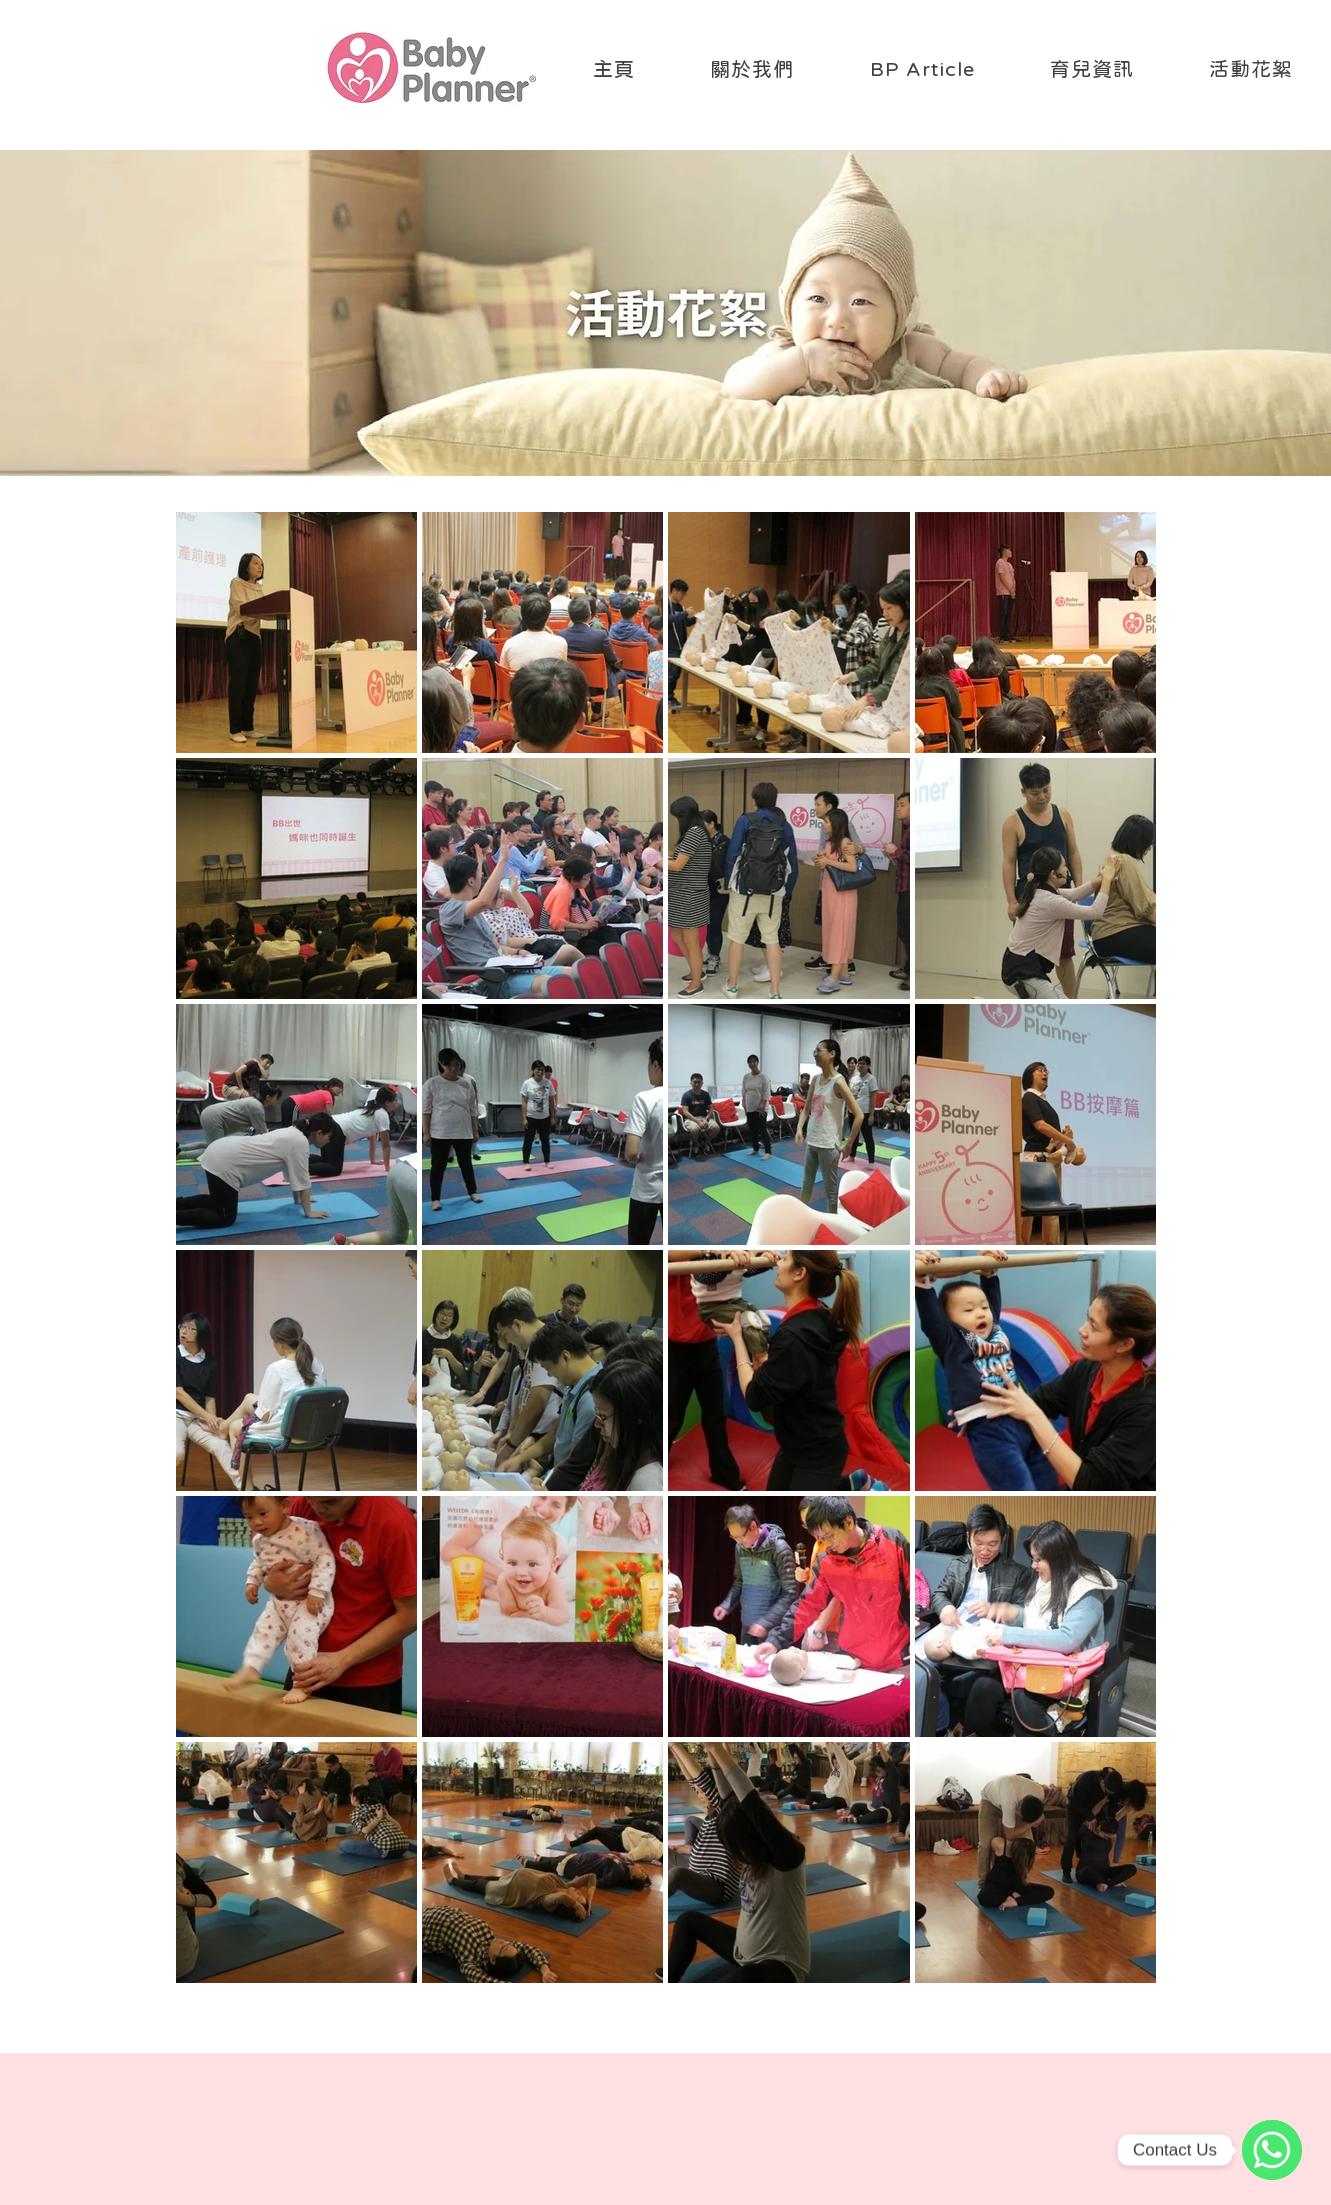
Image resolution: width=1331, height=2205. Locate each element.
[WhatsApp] (1272, 2150)
